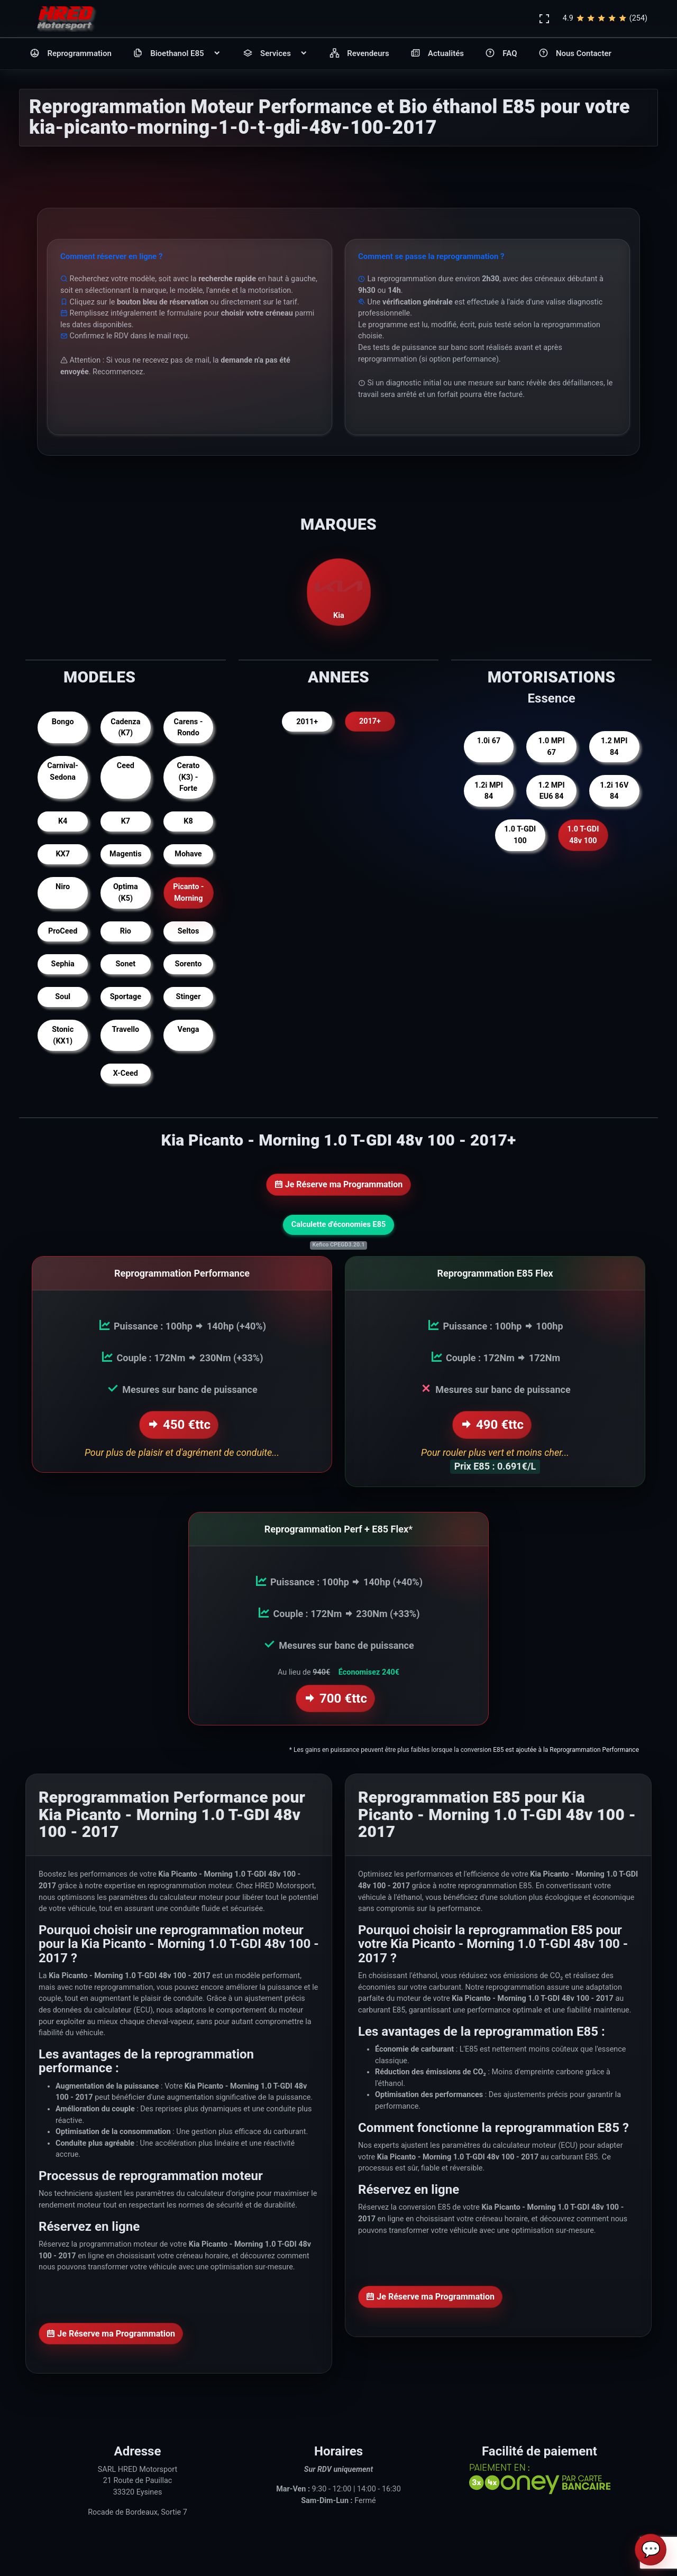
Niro (63, 886)
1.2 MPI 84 (614, 746)
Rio (125, 931)
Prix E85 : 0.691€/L (495, 1465)
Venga (188, 1029)
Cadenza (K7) (125, 727)
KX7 (63, 854)
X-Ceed (125, 1073)
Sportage (125, 996)
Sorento (188, 963)
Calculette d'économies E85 (338, 1224)
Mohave (188, 854)
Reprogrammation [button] (71, 53)
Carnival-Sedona (62, 771)
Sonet (125, 963)
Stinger (188, 996)
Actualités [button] (437, 53)
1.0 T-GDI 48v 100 (583, 835)
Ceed (125, 765)
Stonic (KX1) (63, 1035)
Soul (62, 996)
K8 (188, 821)
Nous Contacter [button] (574, 53)
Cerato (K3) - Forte (188, 777)
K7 (125, 821)
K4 (62, 821)
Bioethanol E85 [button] (177, 53)
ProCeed (63, 931)
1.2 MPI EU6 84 (551, 791)
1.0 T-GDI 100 (520, 835)
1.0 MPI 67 (551, 746)
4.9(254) (605, 18)
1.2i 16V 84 (614, 791)
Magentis (125, 854)
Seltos (188, 931)
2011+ (307, 721)
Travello (125, 1029)
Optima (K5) (125, 892)
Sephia (63, 963)
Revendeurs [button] (359, 53)
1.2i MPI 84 (488, 791)
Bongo (63, 721)
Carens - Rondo (188, 727)
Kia (338, 592)
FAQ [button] (501, 53)
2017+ (370, 721)
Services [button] (275, 53)
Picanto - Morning (188, 892)
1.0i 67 (489, 740)
